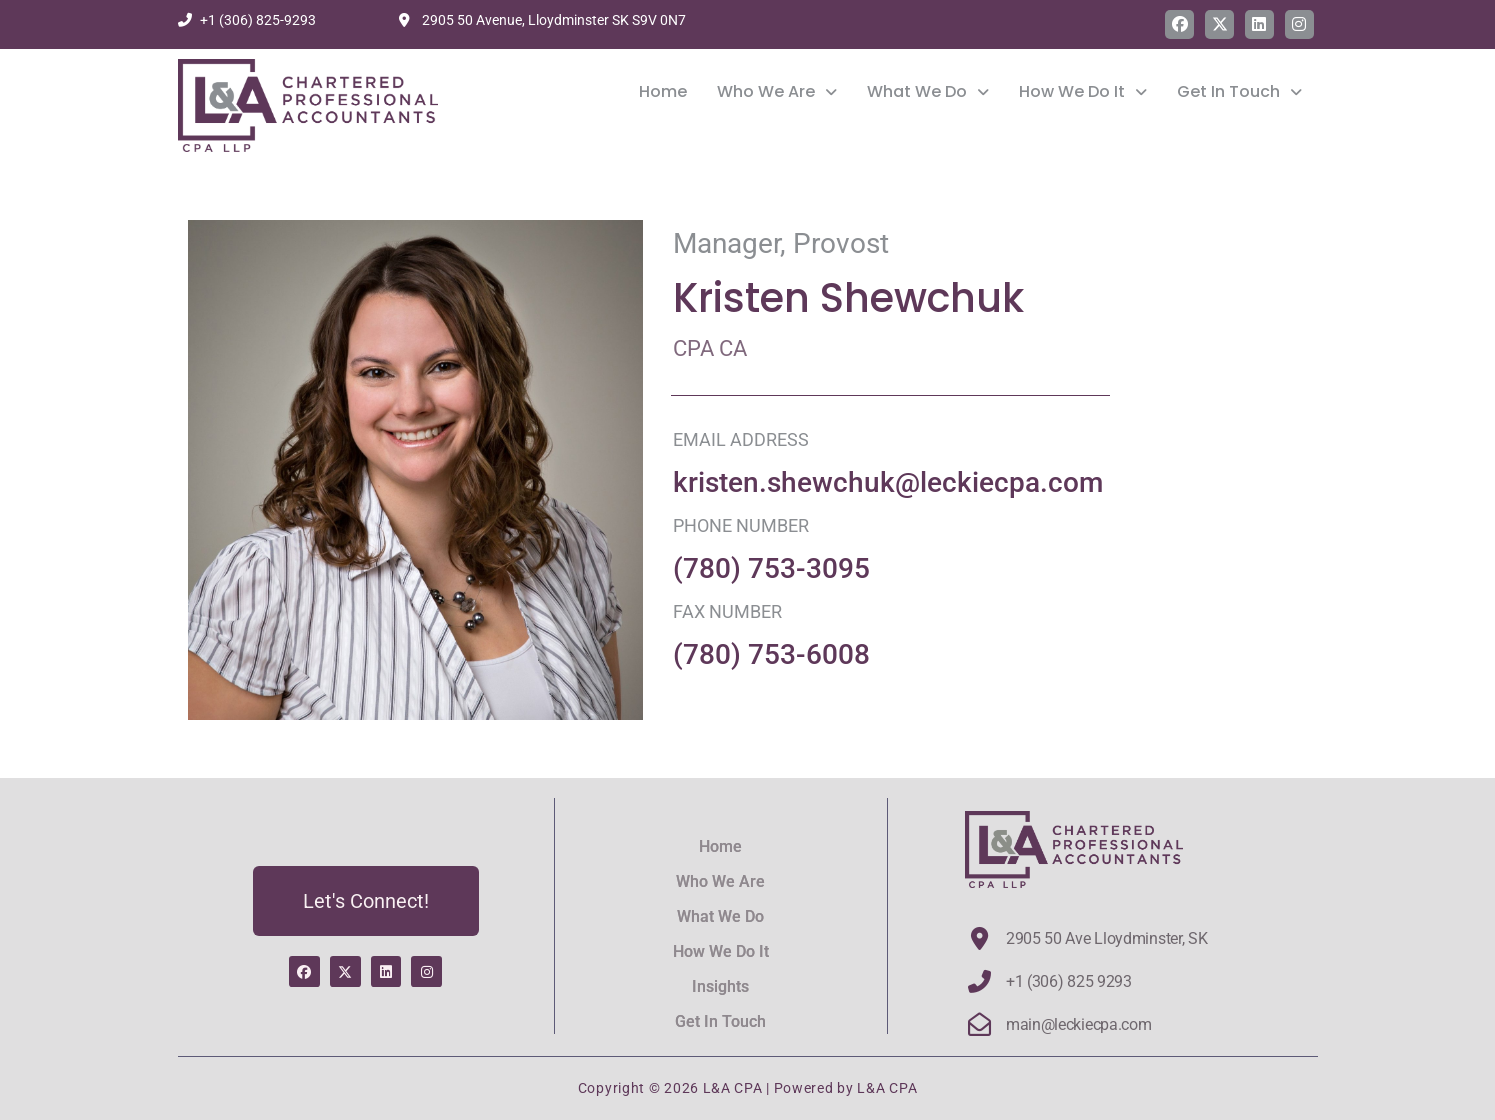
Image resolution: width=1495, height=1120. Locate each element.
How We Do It (1083, 93)
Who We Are (777, 93)
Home (663, 93)
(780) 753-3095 (771, 568)
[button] (777, 94)
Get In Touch (1239, 93)
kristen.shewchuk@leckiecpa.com (888, 482)
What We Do (928, 93)
